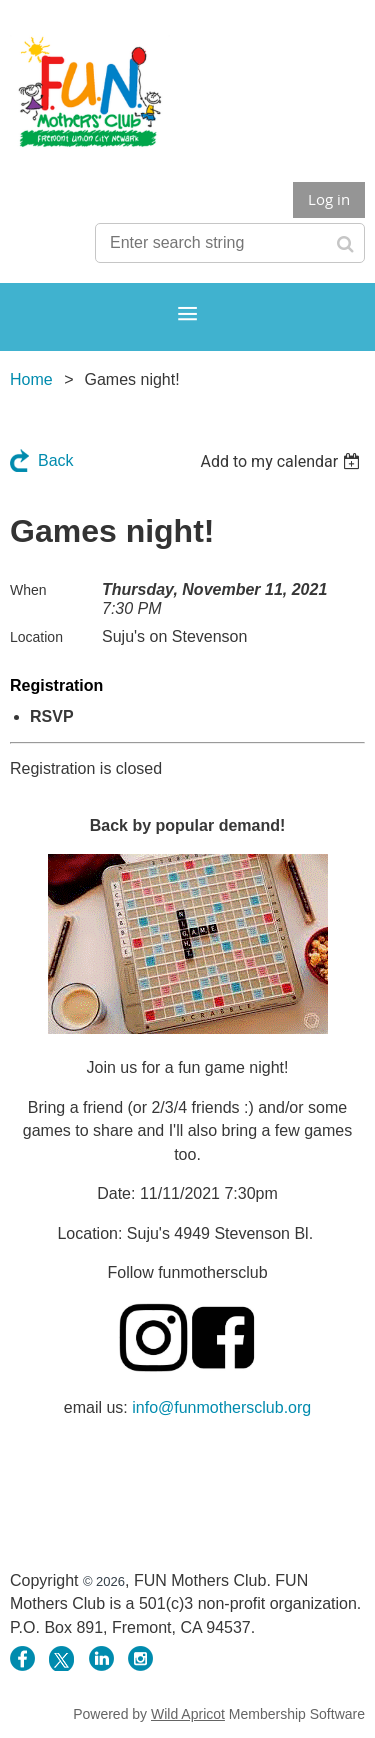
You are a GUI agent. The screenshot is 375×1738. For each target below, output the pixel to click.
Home (31, 379)
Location (36, 637)
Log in (329, 199)
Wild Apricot (188, 1714)
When (28, 590)
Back (56, 460)
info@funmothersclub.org (221, 1407)
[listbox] (282, 461)
